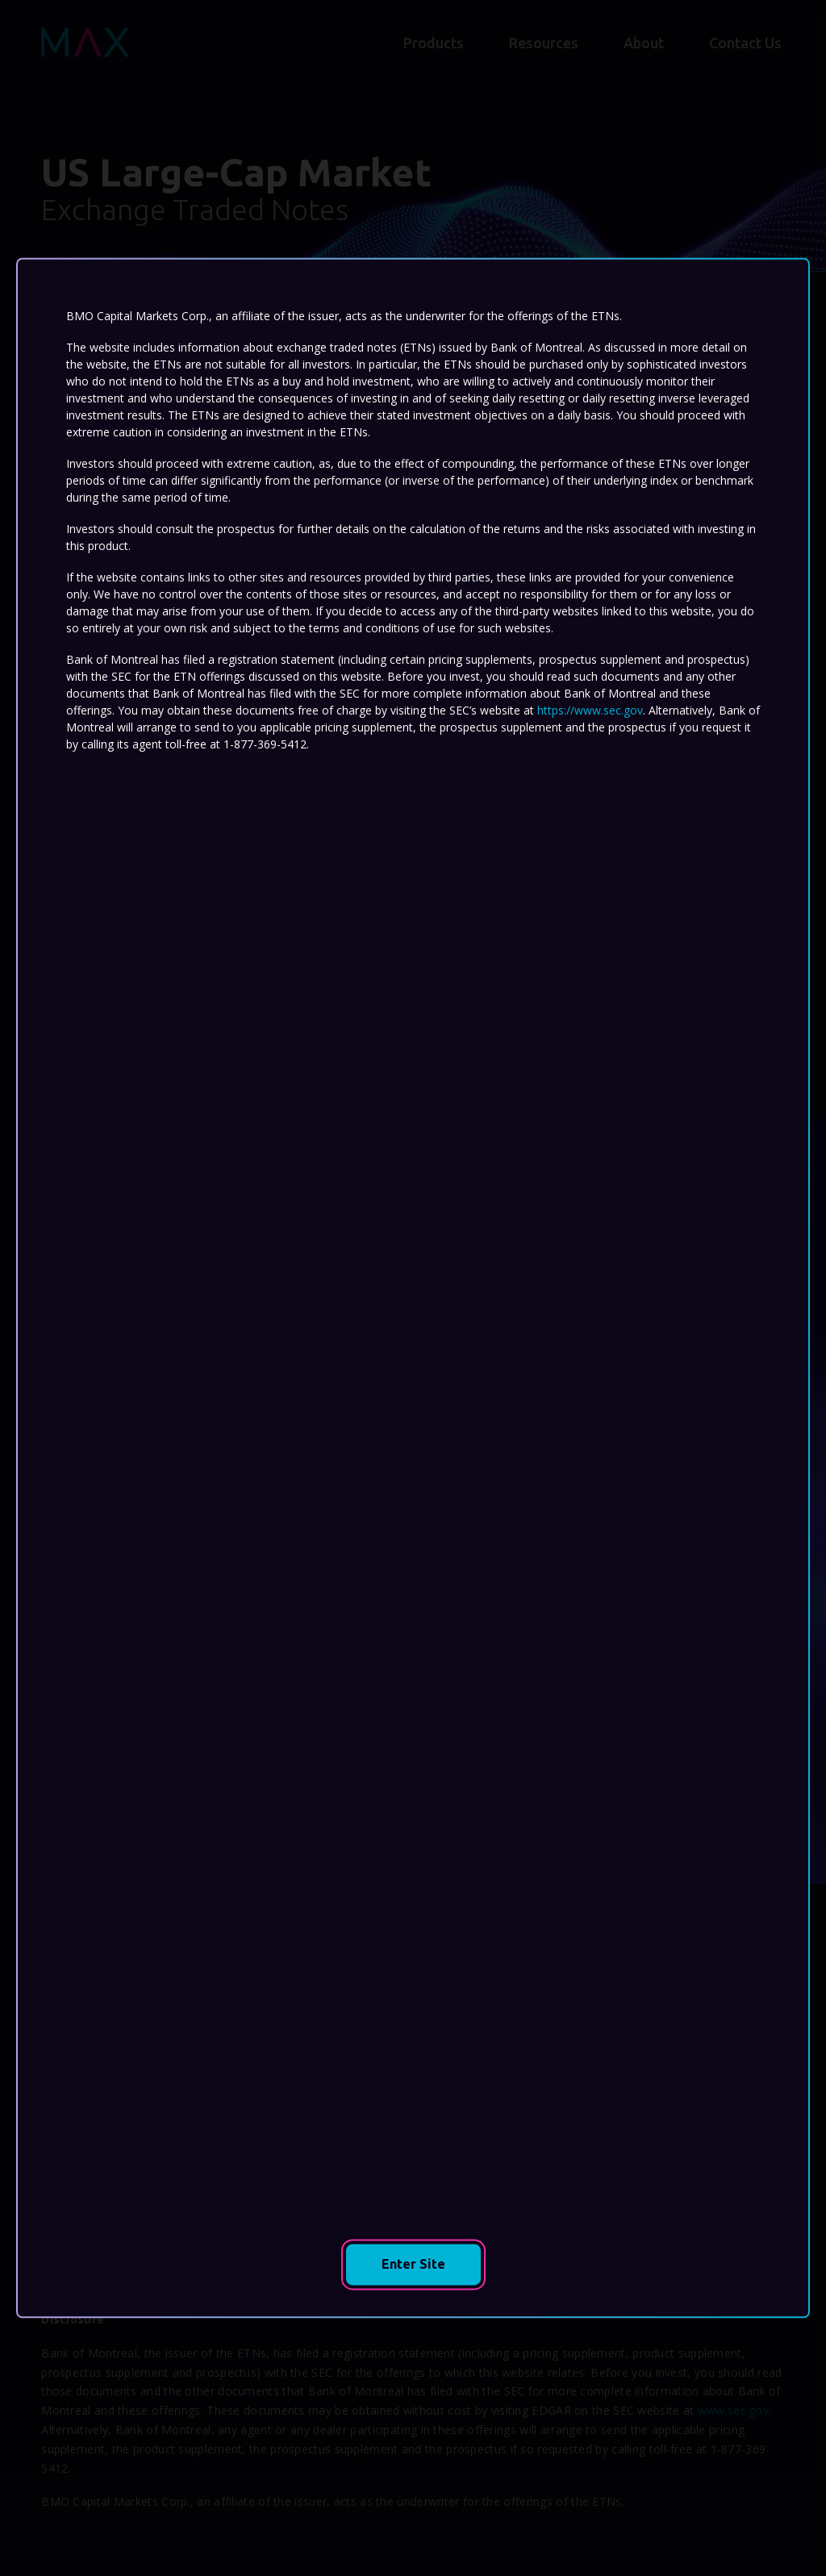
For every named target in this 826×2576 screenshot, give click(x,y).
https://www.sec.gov (590, 710)
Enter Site (431, 2264)
